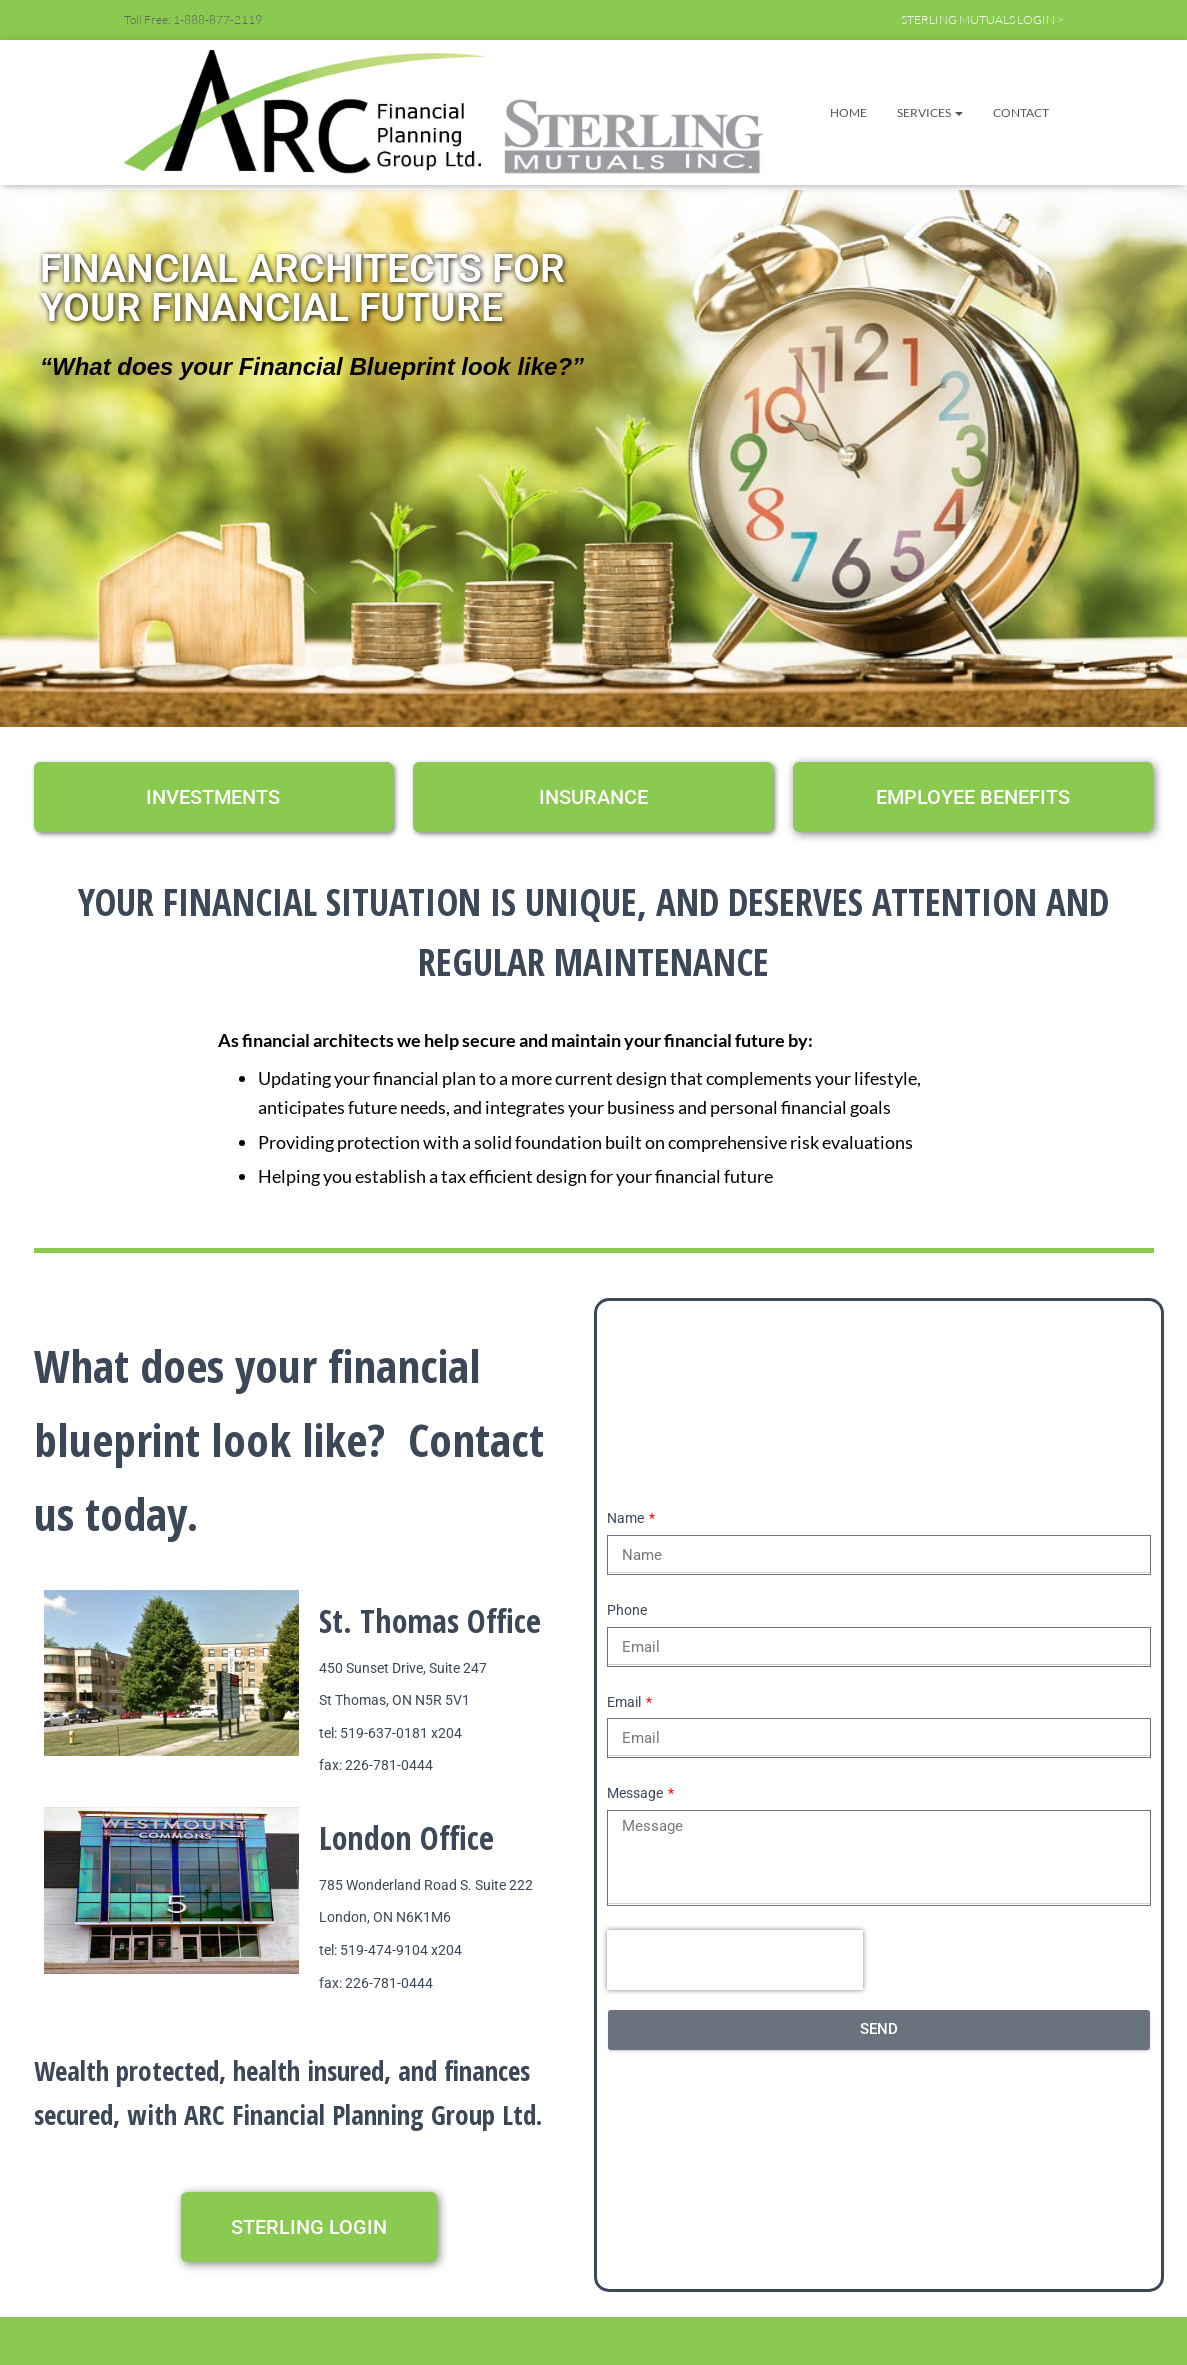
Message (636, 1793)
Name (627, 1518)
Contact (1021, 112)
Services (930, 112)
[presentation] (735, 1960)
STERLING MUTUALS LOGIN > (982, 19)
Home (848, 112)
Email (625, 1702)
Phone (627, 1610)
